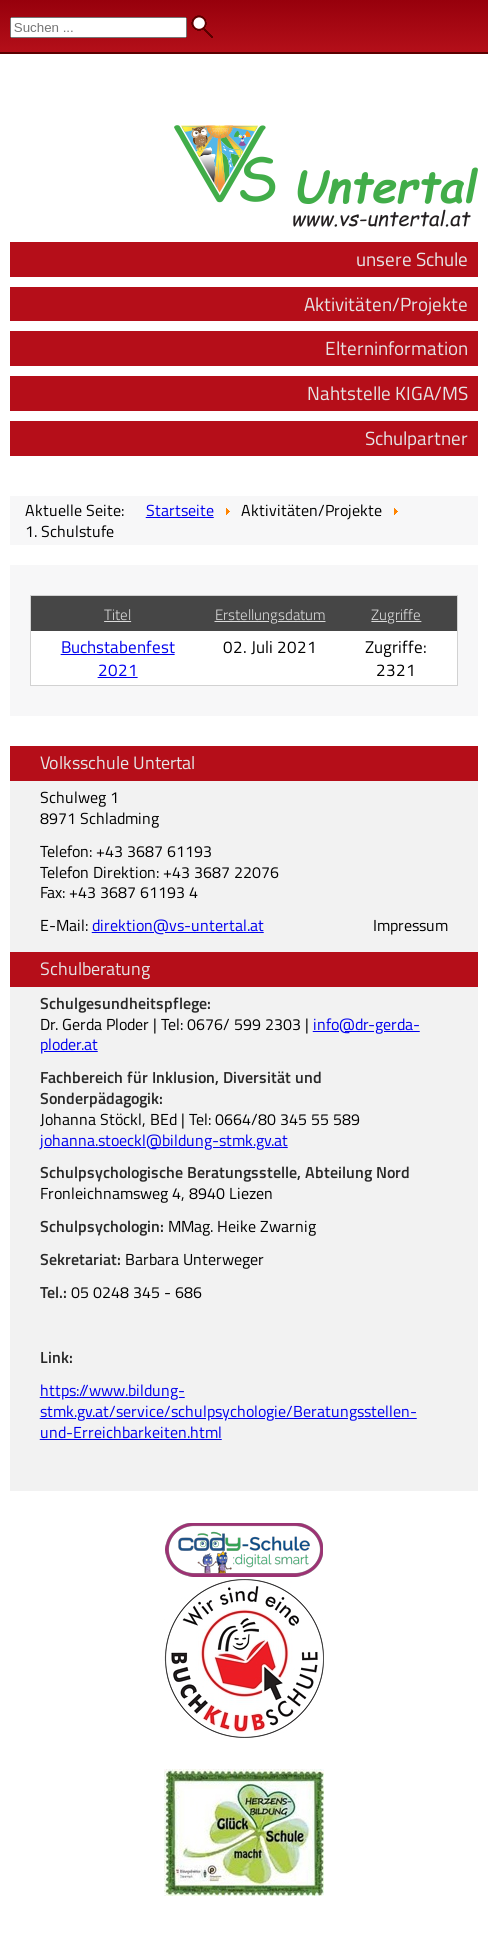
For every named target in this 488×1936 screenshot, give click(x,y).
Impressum (410, 925)
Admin (449, 20)
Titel (117, 614)
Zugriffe (396, 614)
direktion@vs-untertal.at (178, 925)
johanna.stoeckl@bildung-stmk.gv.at (164, 1140)
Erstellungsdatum (270, 614)
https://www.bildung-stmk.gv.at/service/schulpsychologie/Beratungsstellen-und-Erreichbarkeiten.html (228, 1411)
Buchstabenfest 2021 (118, 658)
